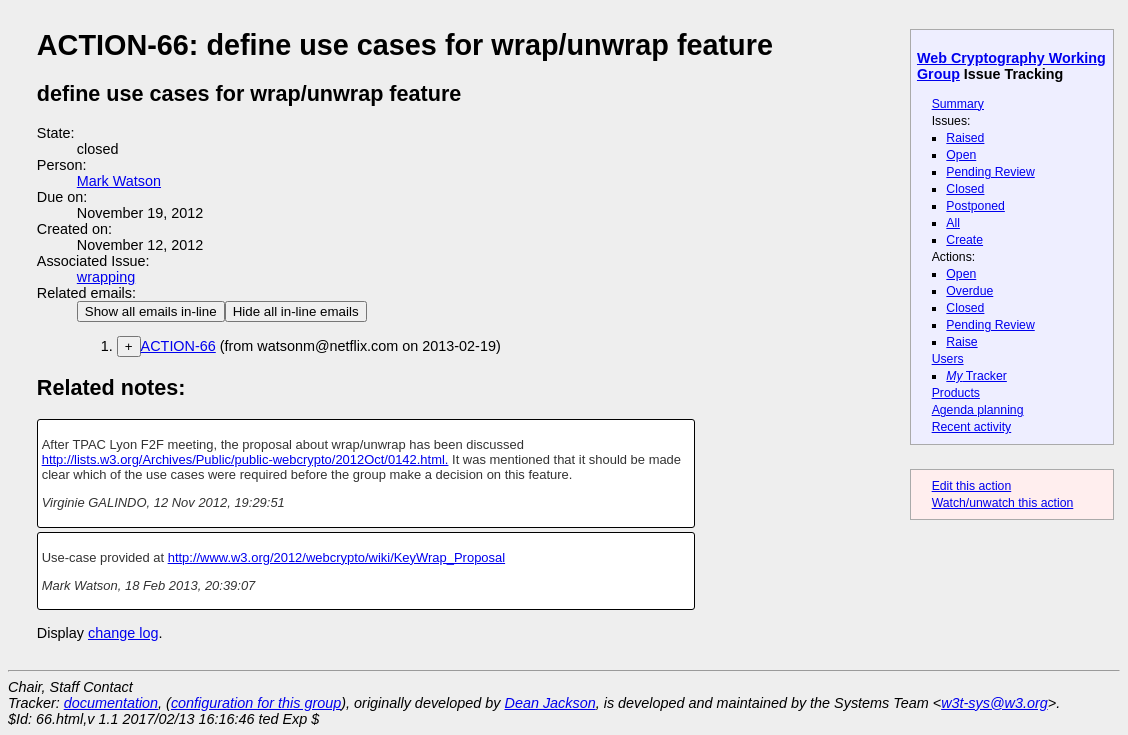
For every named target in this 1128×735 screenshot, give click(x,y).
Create (964, 240)
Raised (965, 138)
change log (123, 633)
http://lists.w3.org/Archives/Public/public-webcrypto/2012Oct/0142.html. (245, 459)
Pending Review (990, 172)
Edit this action (972, 486)
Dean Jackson (550, 703)
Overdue (969, 291)
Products (956, 393)
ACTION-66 (178, 346)
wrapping (106, 277)
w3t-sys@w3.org (994, 703)
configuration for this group (256, 703)
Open (961, 155)
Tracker (976, 376)
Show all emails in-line (151, 311)
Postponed (975, 206)
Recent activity (972, 427)
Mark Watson (119, 181)
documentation (111, 703)
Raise (961, 342)
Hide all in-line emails (296, 311)
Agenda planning (978, 410)
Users (948, 359)
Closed (965, 189)
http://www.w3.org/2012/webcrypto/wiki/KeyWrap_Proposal (336, 557)
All (953, 223)
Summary (958, 104)
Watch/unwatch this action (1003, 503)
